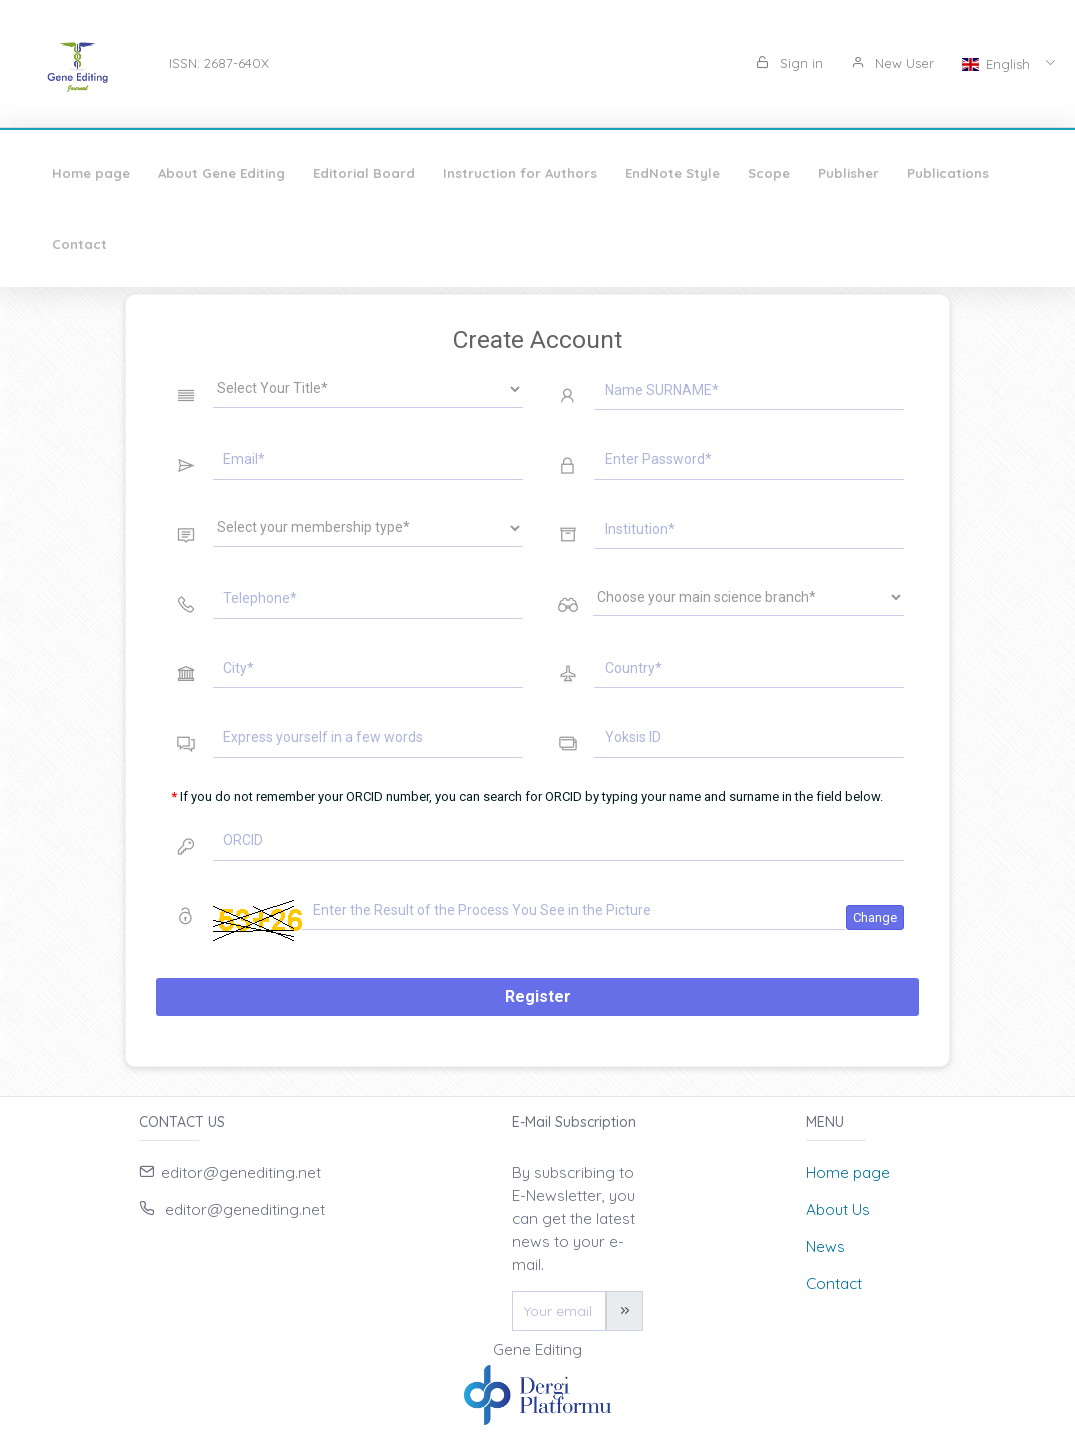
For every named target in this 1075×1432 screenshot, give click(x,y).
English (998, 64)
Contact (79, 244)
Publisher (848, 173)
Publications (948, 173)
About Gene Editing (221, 173)
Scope (769, 173)
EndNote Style (672, 173)
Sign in (789, 63)
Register (538, 996)
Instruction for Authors (520, 173)
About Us (838, 1209)
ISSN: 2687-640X (219, 63)
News (825, 1246)
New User (892, 63)
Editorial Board (364, 173)
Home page (91, 173)
